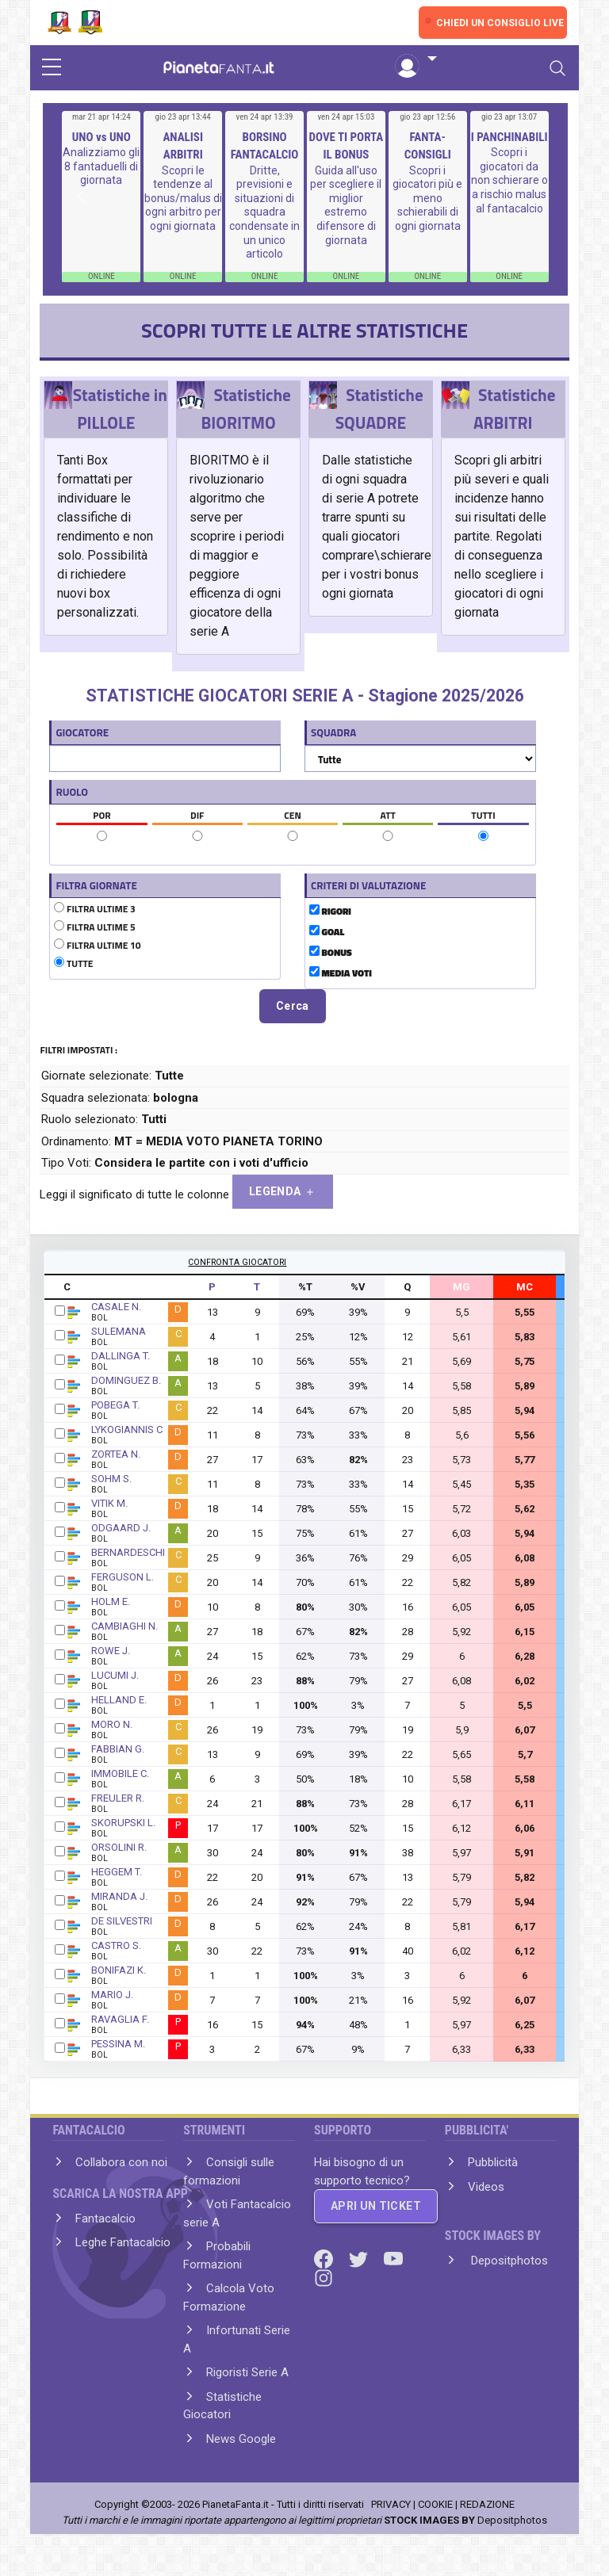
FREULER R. (117, 1798)
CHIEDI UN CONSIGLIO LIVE (500, 23)
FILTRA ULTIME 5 (94, 927)
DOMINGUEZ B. (126, 1380)
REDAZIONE (487, 2504)
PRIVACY (391, 2504)
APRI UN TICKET (376, 2206)
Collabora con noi (121, 2162)
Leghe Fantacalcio (122, 2242)
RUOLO (72, 792)
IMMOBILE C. (120, 1773)
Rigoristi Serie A (247, 2372)
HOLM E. (110, 1601)
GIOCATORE (82, 732)
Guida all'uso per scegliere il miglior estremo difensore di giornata (345, 205)
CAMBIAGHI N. (124, 1626)
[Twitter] (360, 2258)
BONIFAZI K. (118, 1970)
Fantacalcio (105, 2218)
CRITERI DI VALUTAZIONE (368, 885)
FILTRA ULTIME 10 (97, 945)
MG (461, 1287)
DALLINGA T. (120, 1356)
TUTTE (73, 964)
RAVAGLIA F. (120, 2019)
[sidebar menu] (51, 68)
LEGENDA (282, 1191)
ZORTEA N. (115, 1454)
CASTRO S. (116, 1945)
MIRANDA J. (119, 1896)
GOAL (326, 932)
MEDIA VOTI (340, 973)
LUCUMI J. (115, 1675)
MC (524, 1287)
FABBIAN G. (117, 1749)
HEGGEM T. (116, 1872)
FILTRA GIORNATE (96, 885)
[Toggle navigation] (557, 68)
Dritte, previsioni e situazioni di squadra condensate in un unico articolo (264, 212)
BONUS (330, 953)
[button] (415, 59)
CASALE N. (116, 1307)
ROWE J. (110, 1651)
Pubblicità (493, 2162)
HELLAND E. (119, 1700)
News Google (241, 2439)
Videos (486, 2187)
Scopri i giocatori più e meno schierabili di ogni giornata (427, 198)
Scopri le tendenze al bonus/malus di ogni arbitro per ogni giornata (183, 198)
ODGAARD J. (121, 1528)
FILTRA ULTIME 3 (94, 909)
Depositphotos (508, 2260)
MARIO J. (112, 1995)
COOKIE (435, 2504)
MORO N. (111, 1724)
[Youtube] (393, 2258)
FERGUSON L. (122, 1577)
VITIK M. (109, 1503)
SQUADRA (333, 732)
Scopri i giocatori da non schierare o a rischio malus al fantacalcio (509, 180)
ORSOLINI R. (119, 1847)
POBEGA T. (115, 1405)
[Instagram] (323, 2277)
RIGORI (330, 911)
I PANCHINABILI (509, 137)
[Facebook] (325, 2258)
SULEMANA (118, 1331)
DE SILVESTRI (121, 1921)
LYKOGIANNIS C (127, 1429)
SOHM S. (111, 1479)
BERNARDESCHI (128, 1552)
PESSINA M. (118, 2044)
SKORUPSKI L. (123, 1823)
